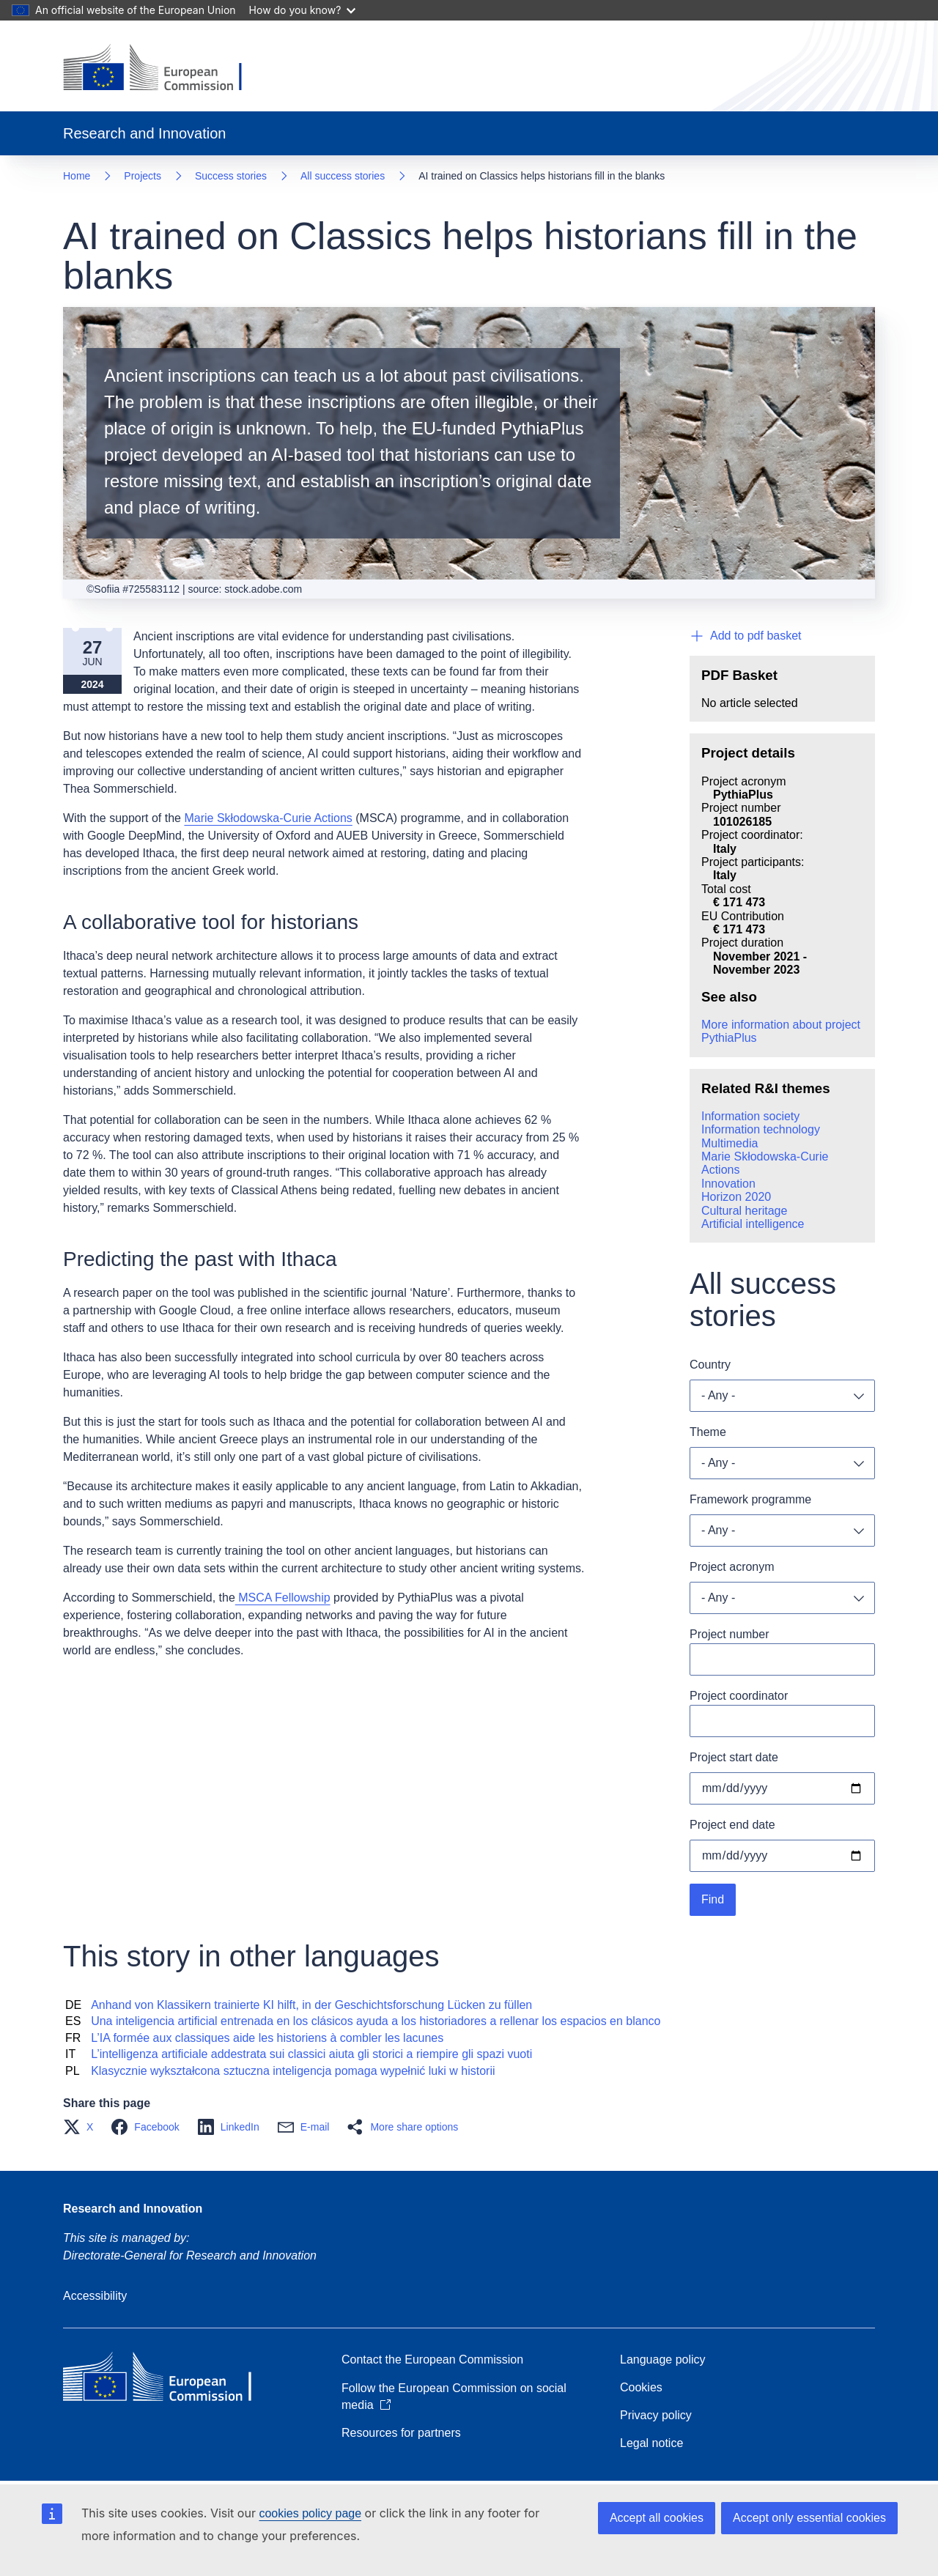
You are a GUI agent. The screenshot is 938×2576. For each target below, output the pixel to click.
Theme (708, 1432)
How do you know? (302, 10)
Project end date (732, 1824)
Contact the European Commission (432, 2359)
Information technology (760, 1129)
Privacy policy (656, 2415)
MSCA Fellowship (282, 1597)
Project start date (734, 1757)
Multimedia (729, 1143)
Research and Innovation (132, 2208)
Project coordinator (739, 1695)
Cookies (641, 2387)
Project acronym (732, 1567)
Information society (750, 1116)
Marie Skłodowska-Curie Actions (268, 818)
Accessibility (95, 2296)
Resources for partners (401, 2433)
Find (712, 1899)
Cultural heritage (744, 1210)
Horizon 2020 (736, 1197)
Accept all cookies (657, 2518)
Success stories (231, 176)
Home (76, 176)
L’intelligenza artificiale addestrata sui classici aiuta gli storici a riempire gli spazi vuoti (311, 2054)
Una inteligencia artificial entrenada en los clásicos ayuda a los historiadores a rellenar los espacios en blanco (375, 2021)
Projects (142, 176)
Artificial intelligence (753, 1224)
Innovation (728, 1183)
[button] (82, 2127)
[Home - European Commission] (164, 69)
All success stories (342, 176)
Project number (729, 1634)
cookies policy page (310, 2513)
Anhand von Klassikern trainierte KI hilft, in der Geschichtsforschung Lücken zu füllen (311, 2005)
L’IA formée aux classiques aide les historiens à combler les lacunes (267, 2038)
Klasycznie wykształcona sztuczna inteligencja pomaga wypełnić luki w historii (293, 2071)
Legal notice (651, 2443)
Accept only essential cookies (809, 2518)
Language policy (663, 2359)
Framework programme (750, 1499)
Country (710, 1364)
